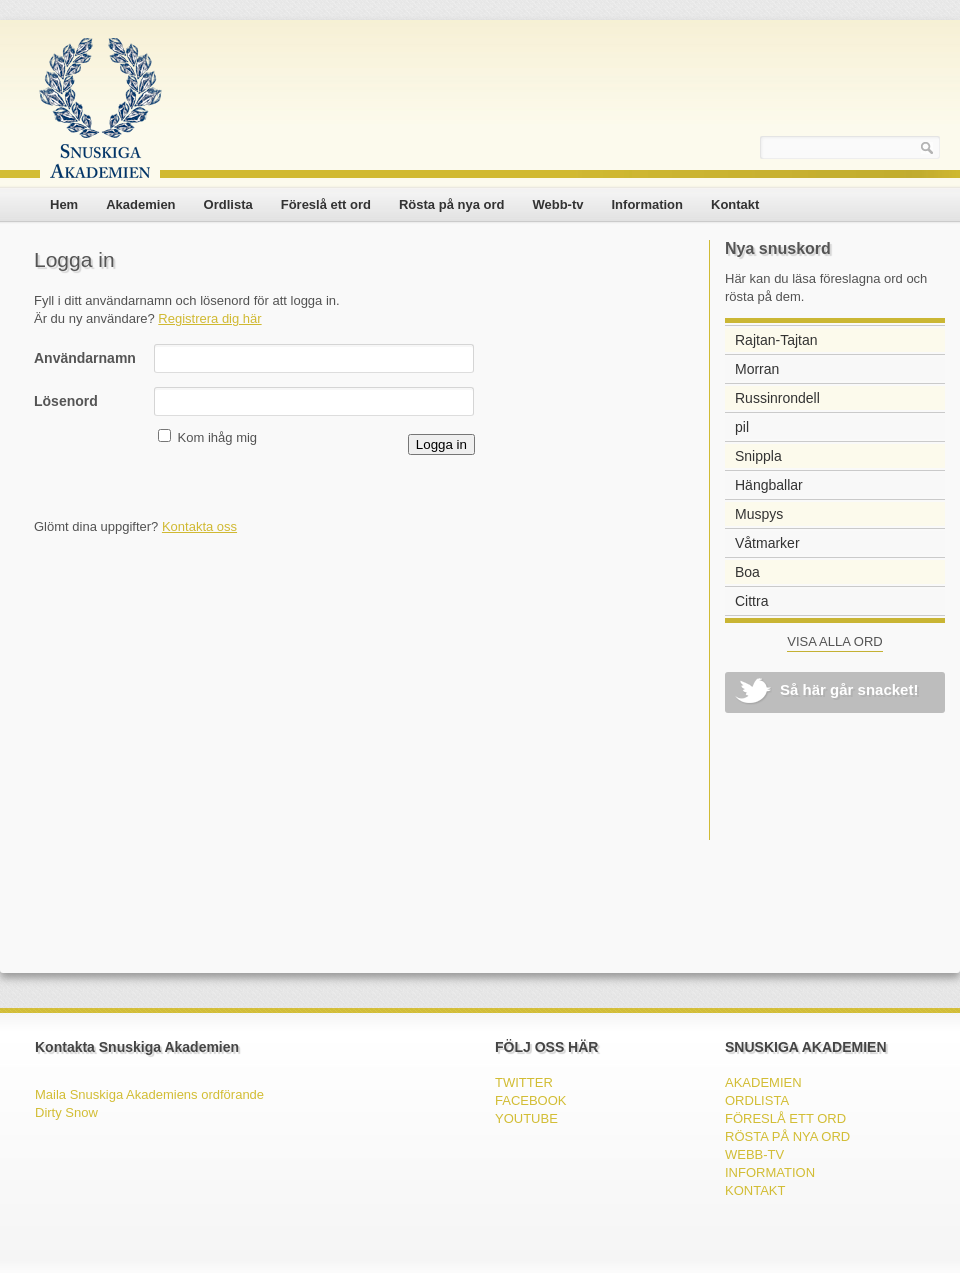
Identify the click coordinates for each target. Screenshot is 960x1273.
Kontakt (735, 204)
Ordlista (228, 204)
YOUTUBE (526, 1118)
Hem (64, 204)
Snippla (758, 456)
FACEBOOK (531, 1100)
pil (742, 427)
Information (648, 204)
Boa (747, 572)
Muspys (759, 514)
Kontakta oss (199, 526)
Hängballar (769, 485)
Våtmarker (767, 543)
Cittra (751, 601)
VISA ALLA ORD (834, 641)
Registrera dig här (209, 318)
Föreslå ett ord (326, 204)
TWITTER (524, 1082)
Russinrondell (777, 398)
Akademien (140, 204)
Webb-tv (557, 204)
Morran (757, 369)
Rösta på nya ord (451, 204)
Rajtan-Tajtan (776, 340)
